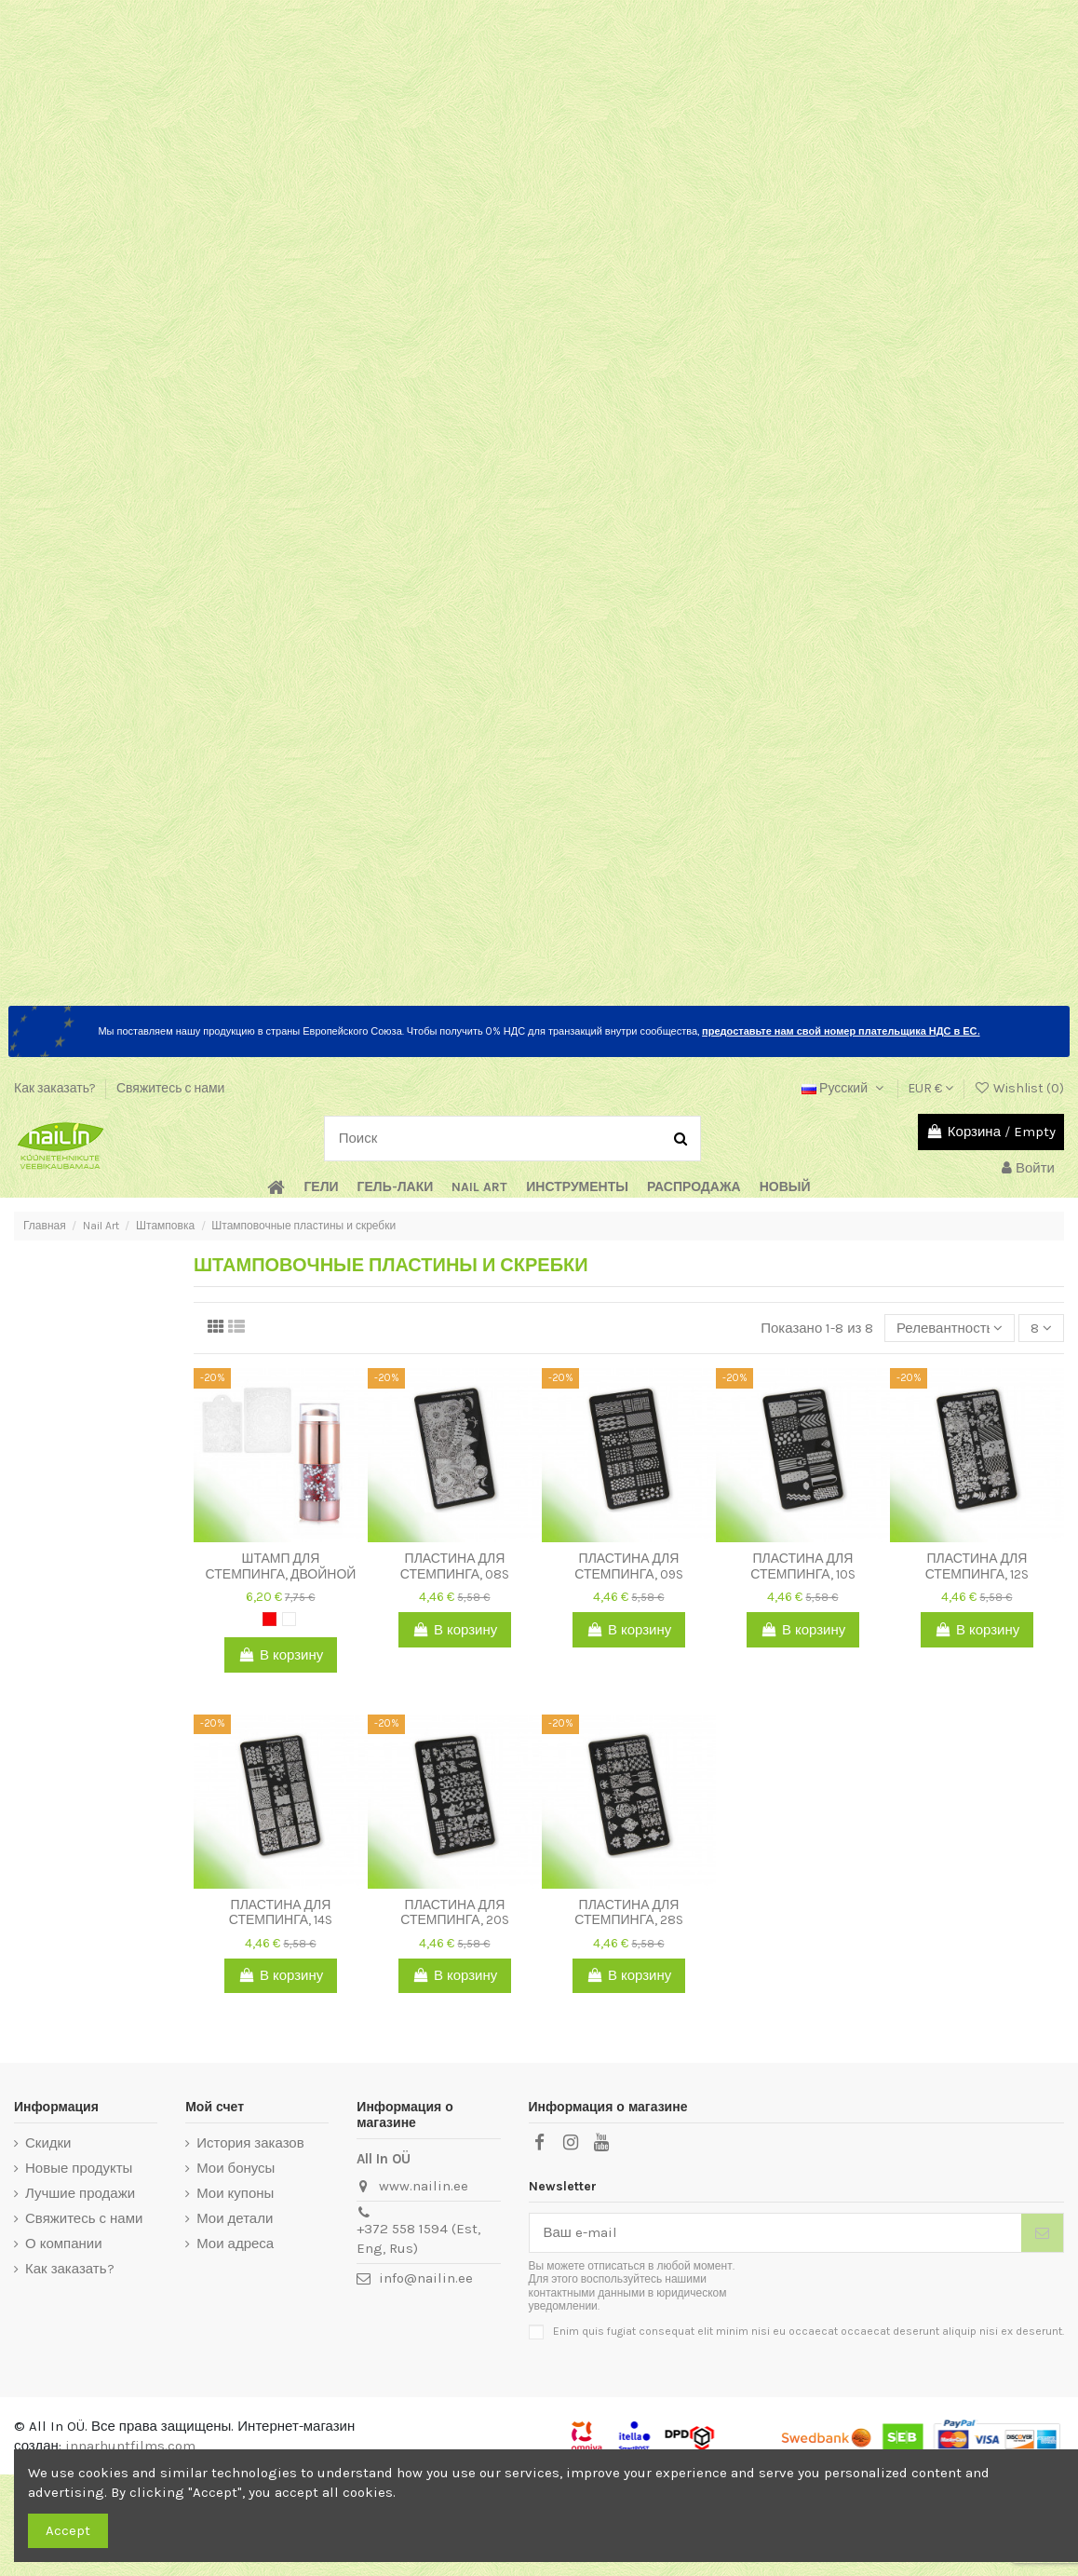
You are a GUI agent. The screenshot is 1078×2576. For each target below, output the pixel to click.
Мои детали (234, 2218)
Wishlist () (1019, 1088)
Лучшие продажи (80, 2193)
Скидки (48, 2143)
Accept (68, 2530)
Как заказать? (56, 1088)
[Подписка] (1042, 2233)
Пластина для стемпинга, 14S (280, 1913)
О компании (63, 2243)
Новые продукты (78, 2168)
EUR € (930, 1088)
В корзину (281, 1655)
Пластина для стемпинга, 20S (454, 1913)
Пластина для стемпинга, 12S (977, 1566)
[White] (289, 1619)
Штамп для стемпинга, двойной (281, 1566)
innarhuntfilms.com (130, 2445)
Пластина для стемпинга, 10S (802, 1566)
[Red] (269, 1619)
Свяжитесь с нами (170, 1088)
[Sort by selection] (949, 1328)
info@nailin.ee (426, 2278)
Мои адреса (235, 2243)
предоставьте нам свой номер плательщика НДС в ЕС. (840, 1031)
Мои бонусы (235, 2168)
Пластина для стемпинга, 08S (454, 1566)
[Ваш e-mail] (776, 2233)
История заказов (249, 2143)
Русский (844, 1088)
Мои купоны (235, 2193)
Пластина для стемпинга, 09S (628, 1566)
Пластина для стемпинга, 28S (628, 1913)
